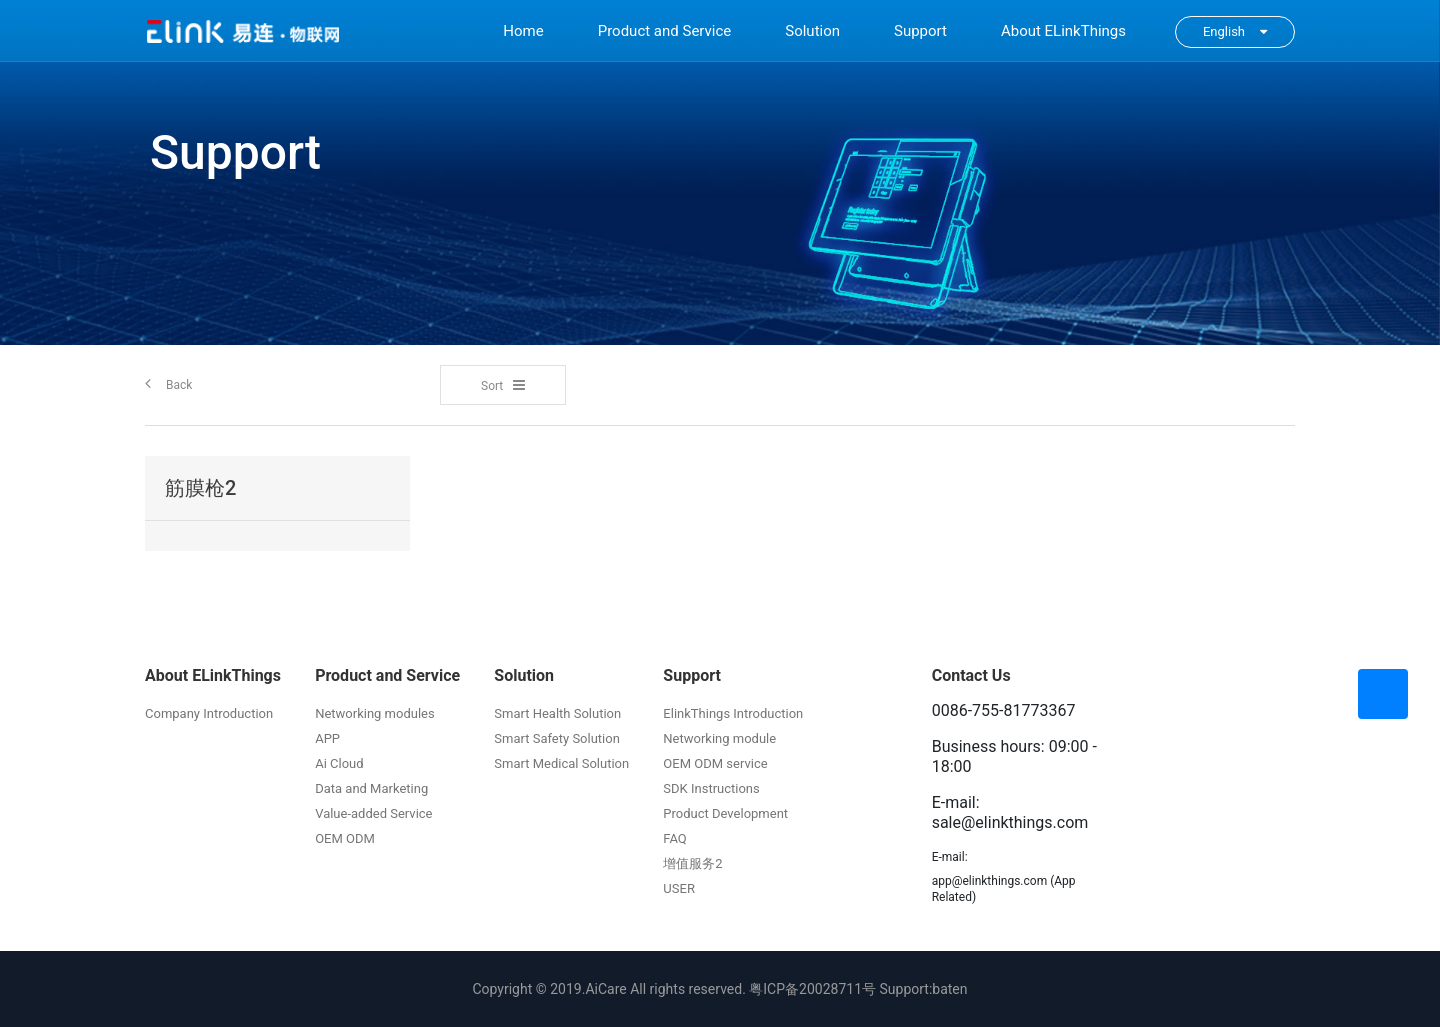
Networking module (719, 738)
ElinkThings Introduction (733, 713)
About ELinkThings (1063, 31)
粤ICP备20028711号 (812, 989)
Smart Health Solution (557, 713)
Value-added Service (373, 813)
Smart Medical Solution (561, 763)
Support (920, 31)
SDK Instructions (711, 788)
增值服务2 (692, 863)
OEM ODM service (715, 763)
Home (523, 31)
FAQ (674, 838)
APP (327, 738)
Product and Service (665, 31)
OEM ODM (345, 838)
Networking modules (375, 713)
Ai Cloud (339, 763)
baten (949, 989)
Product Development (725, 813)
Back (168, 383)
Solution (812, 31)
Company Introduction (209, 713)
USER (679, 888)
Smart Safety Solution (557, 738)
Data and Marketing (371, 788)
